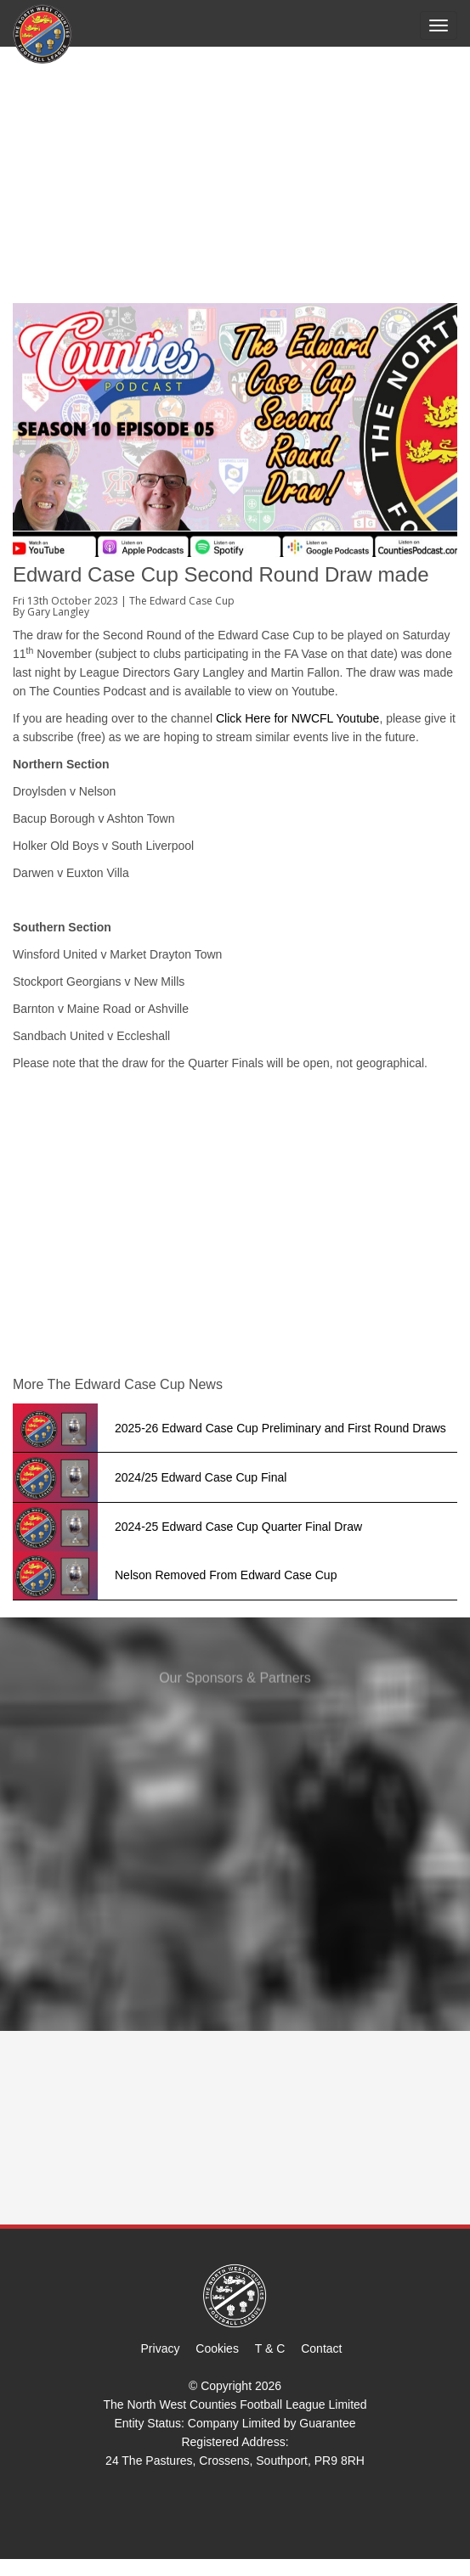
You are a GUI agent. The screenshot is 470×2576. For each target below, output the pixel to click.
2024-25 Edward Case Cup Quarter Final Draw (238, 1526)
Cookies (217, 2348)
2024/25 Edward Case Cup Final (200, 1477)
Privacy (160, 2348)
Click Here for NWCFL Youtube (297, 718)
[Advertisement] (235, 176)
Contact (321, 2348)
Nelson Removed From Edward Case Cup (226, 1575)
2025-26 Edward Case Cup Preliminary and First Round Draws (280, 1428)
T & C (270, 2348)
